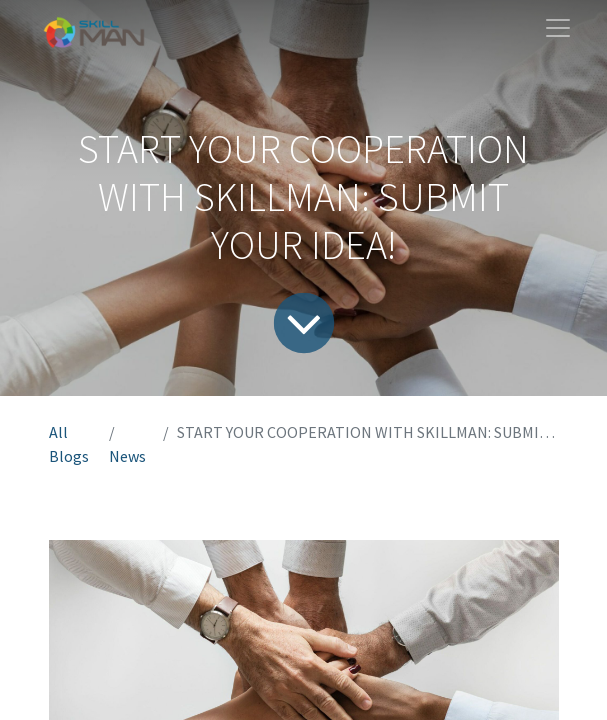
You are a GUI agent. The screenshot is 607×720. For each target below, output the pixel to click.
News (127, 456)
